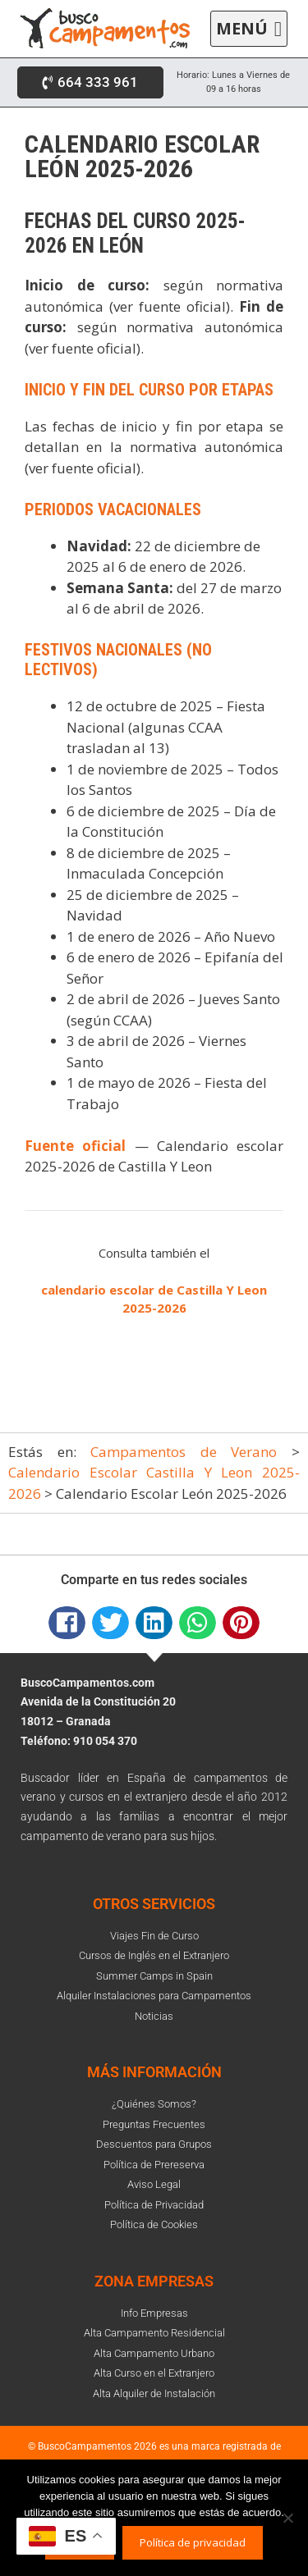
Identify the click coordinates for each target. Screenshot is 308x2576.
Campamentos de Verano (183, 1451)
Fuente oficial (75, 1145)
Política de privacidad (193, 2542)
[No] (287, 2518)
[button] (249, 29)
